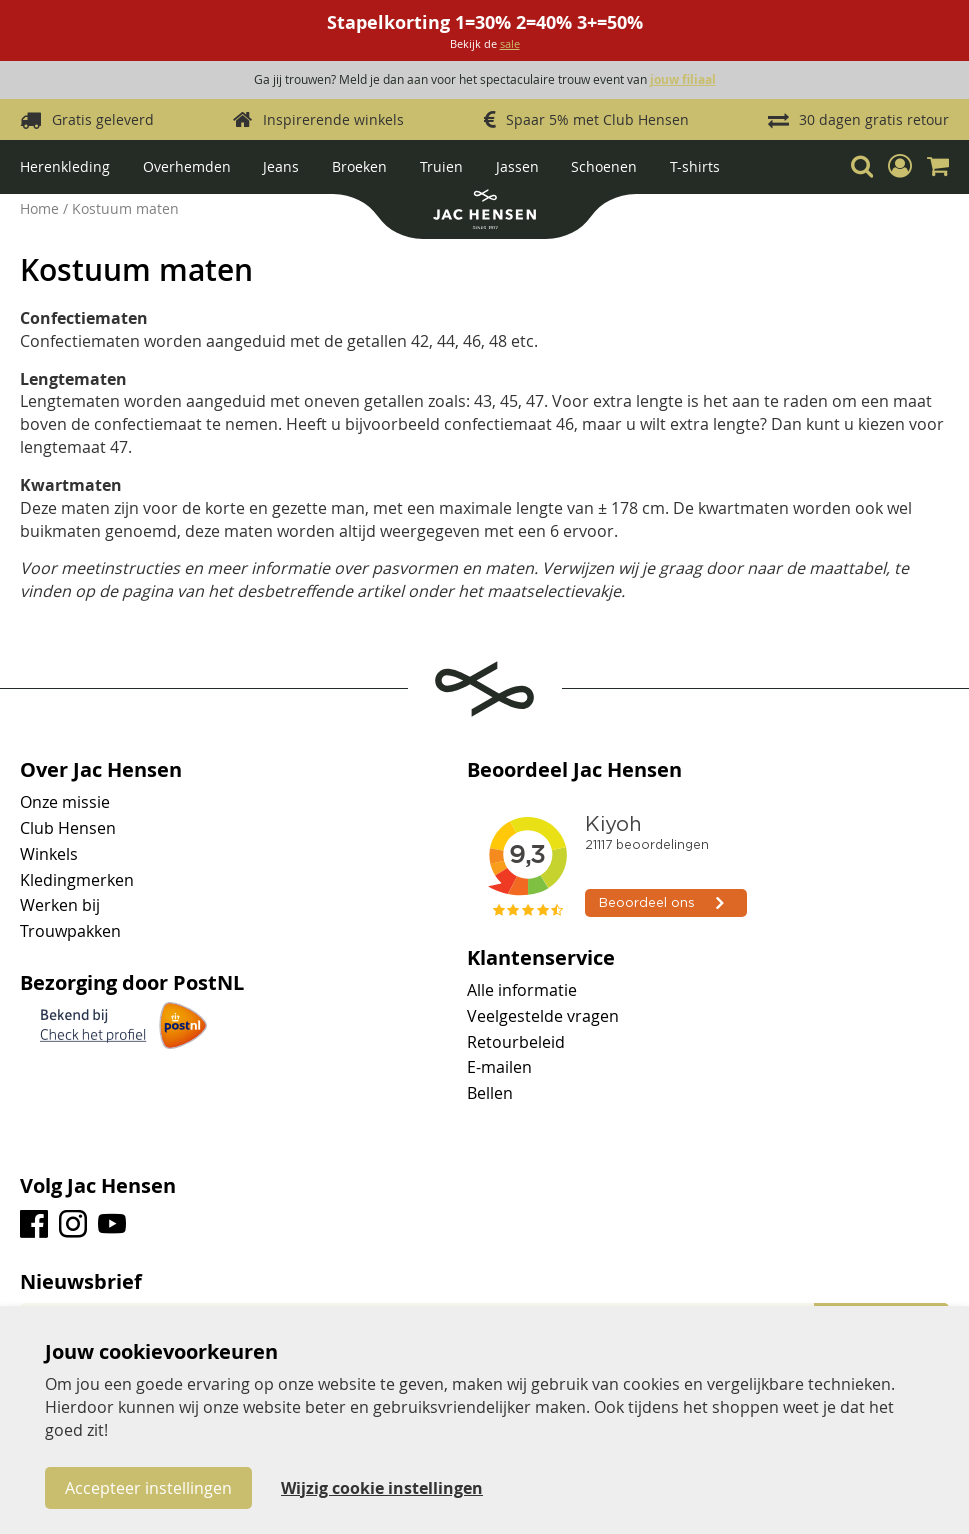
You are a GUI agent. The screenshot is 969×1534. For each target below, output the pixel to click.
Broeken (359, 166)
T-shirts (695, 166)
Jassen (517, 166)
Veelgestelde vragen (543, 1016)
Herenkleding (65, 166)
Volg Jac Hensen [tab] (98, 1186)
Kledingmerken (77, 880)
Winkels (49, 854)
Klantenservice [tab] (541, 958)
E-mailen (499, 1067)
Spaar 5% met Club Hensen (597, 119)
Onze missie (65, 802)
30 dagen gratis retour (874, 119)
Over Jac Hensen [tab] (101, 770)
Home (41, 208)
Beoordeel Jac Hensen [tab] (574, 770)
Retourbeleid (516, 1042)
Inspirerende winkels (333, 119)
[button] (900, 166)
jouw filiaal (683, 79)
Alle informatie (522, 990)
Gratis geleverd (103, 119)
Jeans (281, 166)
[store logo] (484, 211)
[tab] (484, 1282)
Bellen (490, 1093)
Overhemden (187, 166)
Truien (441, 166)
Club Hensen (68, 828)
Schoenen (604, 166)
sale (510, 43)
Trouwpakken (70, 931)
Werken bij (60, 905)
